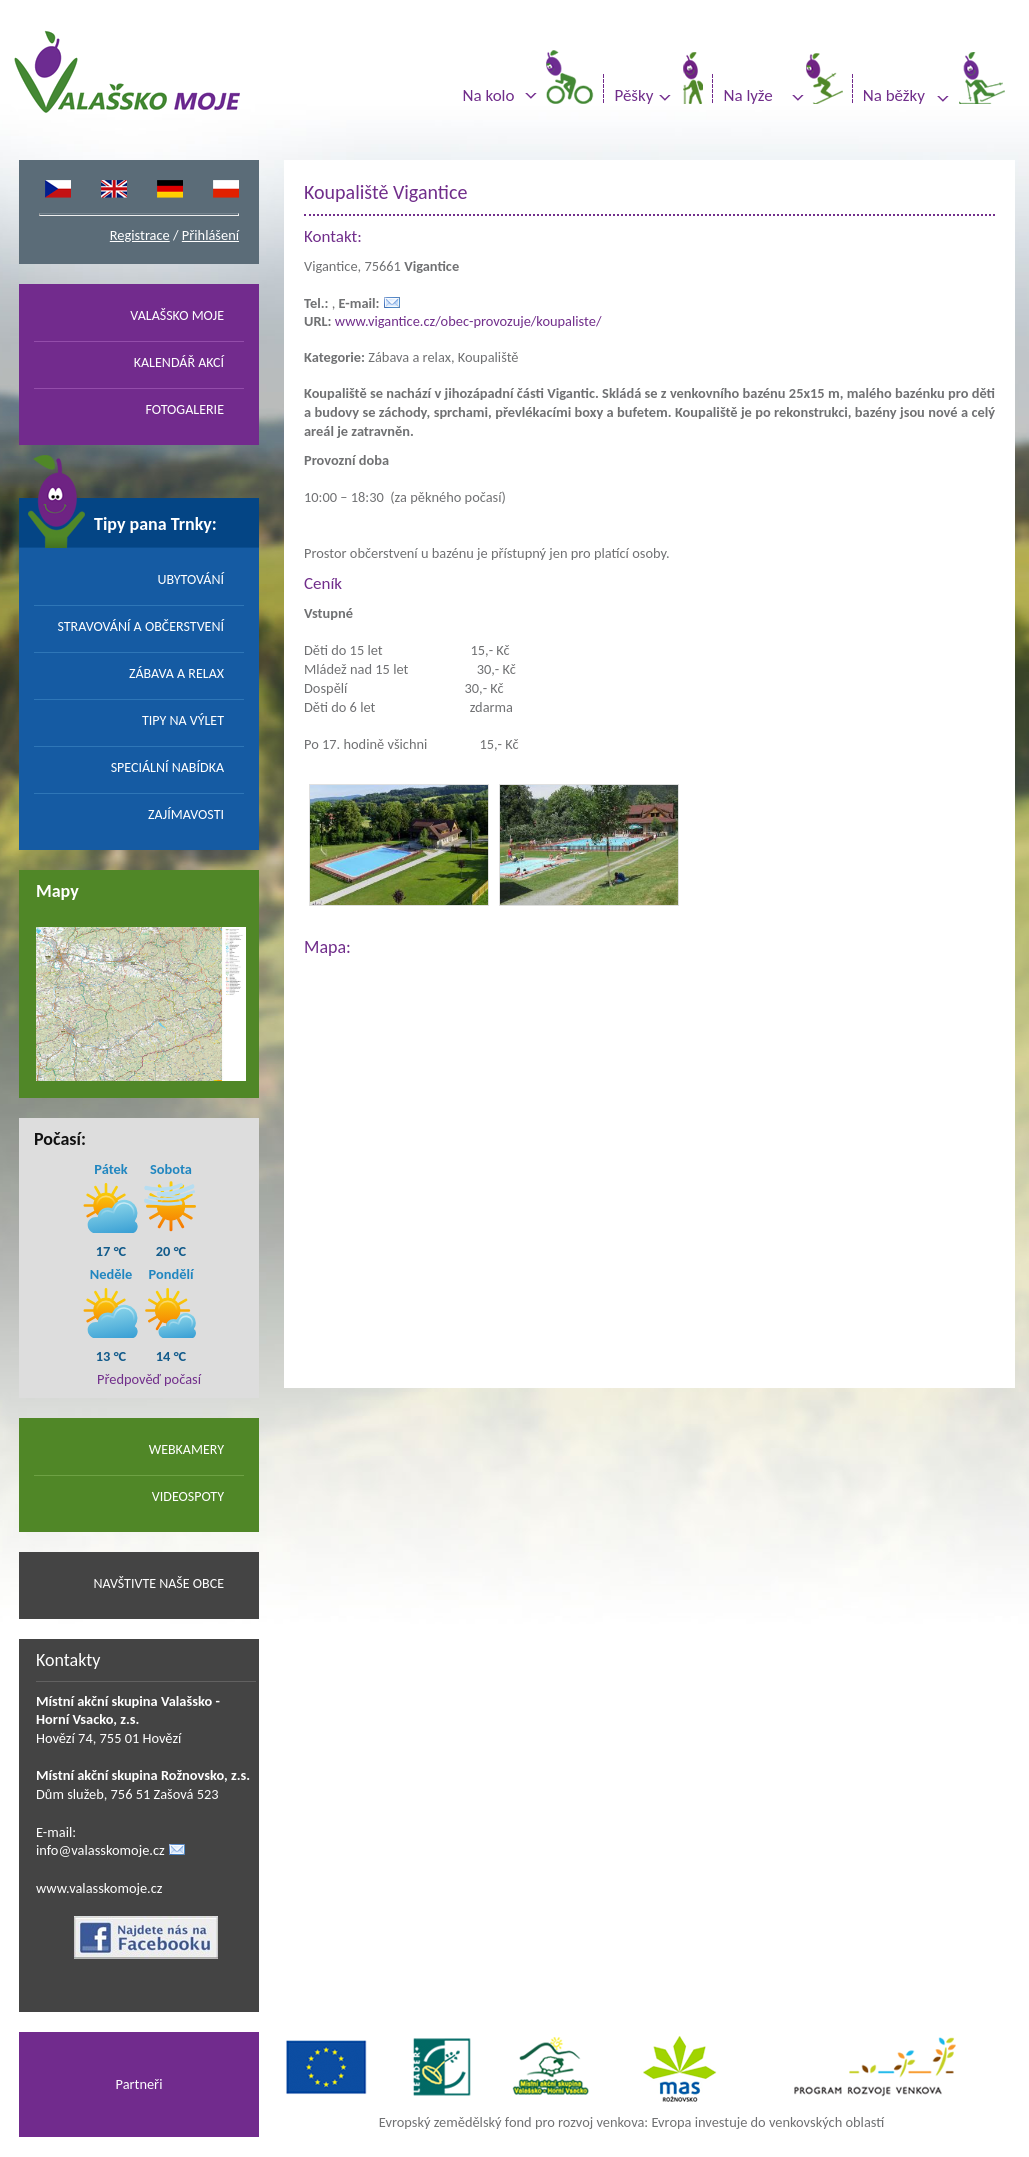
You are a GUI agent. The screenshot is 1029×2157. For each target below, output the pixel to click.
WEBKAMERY (186, 1449)
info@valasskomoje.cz (100, 1850)
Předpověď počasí (149, 1379)
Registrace (140, 235)
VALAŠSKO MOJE (177, 315)
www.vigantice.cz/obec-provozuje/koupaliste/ (468, 321)
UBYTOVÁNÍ (190, 579)
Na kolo (489, 95)
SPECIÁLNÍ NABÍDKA (167, 767)
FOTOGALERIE (184, 409)
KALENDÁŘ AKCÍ (179, 362)
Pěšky (633, 95)
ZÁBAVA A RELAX (176, 673)
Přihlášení (210, 235)
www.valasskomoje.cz (99, 1888)
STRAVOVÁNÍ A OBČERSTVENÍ (140, 626)
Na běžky (894, 95)
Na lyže (747, 95)
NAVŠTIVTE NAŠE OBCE (158, 1583)
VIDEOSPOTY (188, 1496)
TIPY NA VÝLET (183, 720)
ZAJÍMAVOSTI (186, 814)
